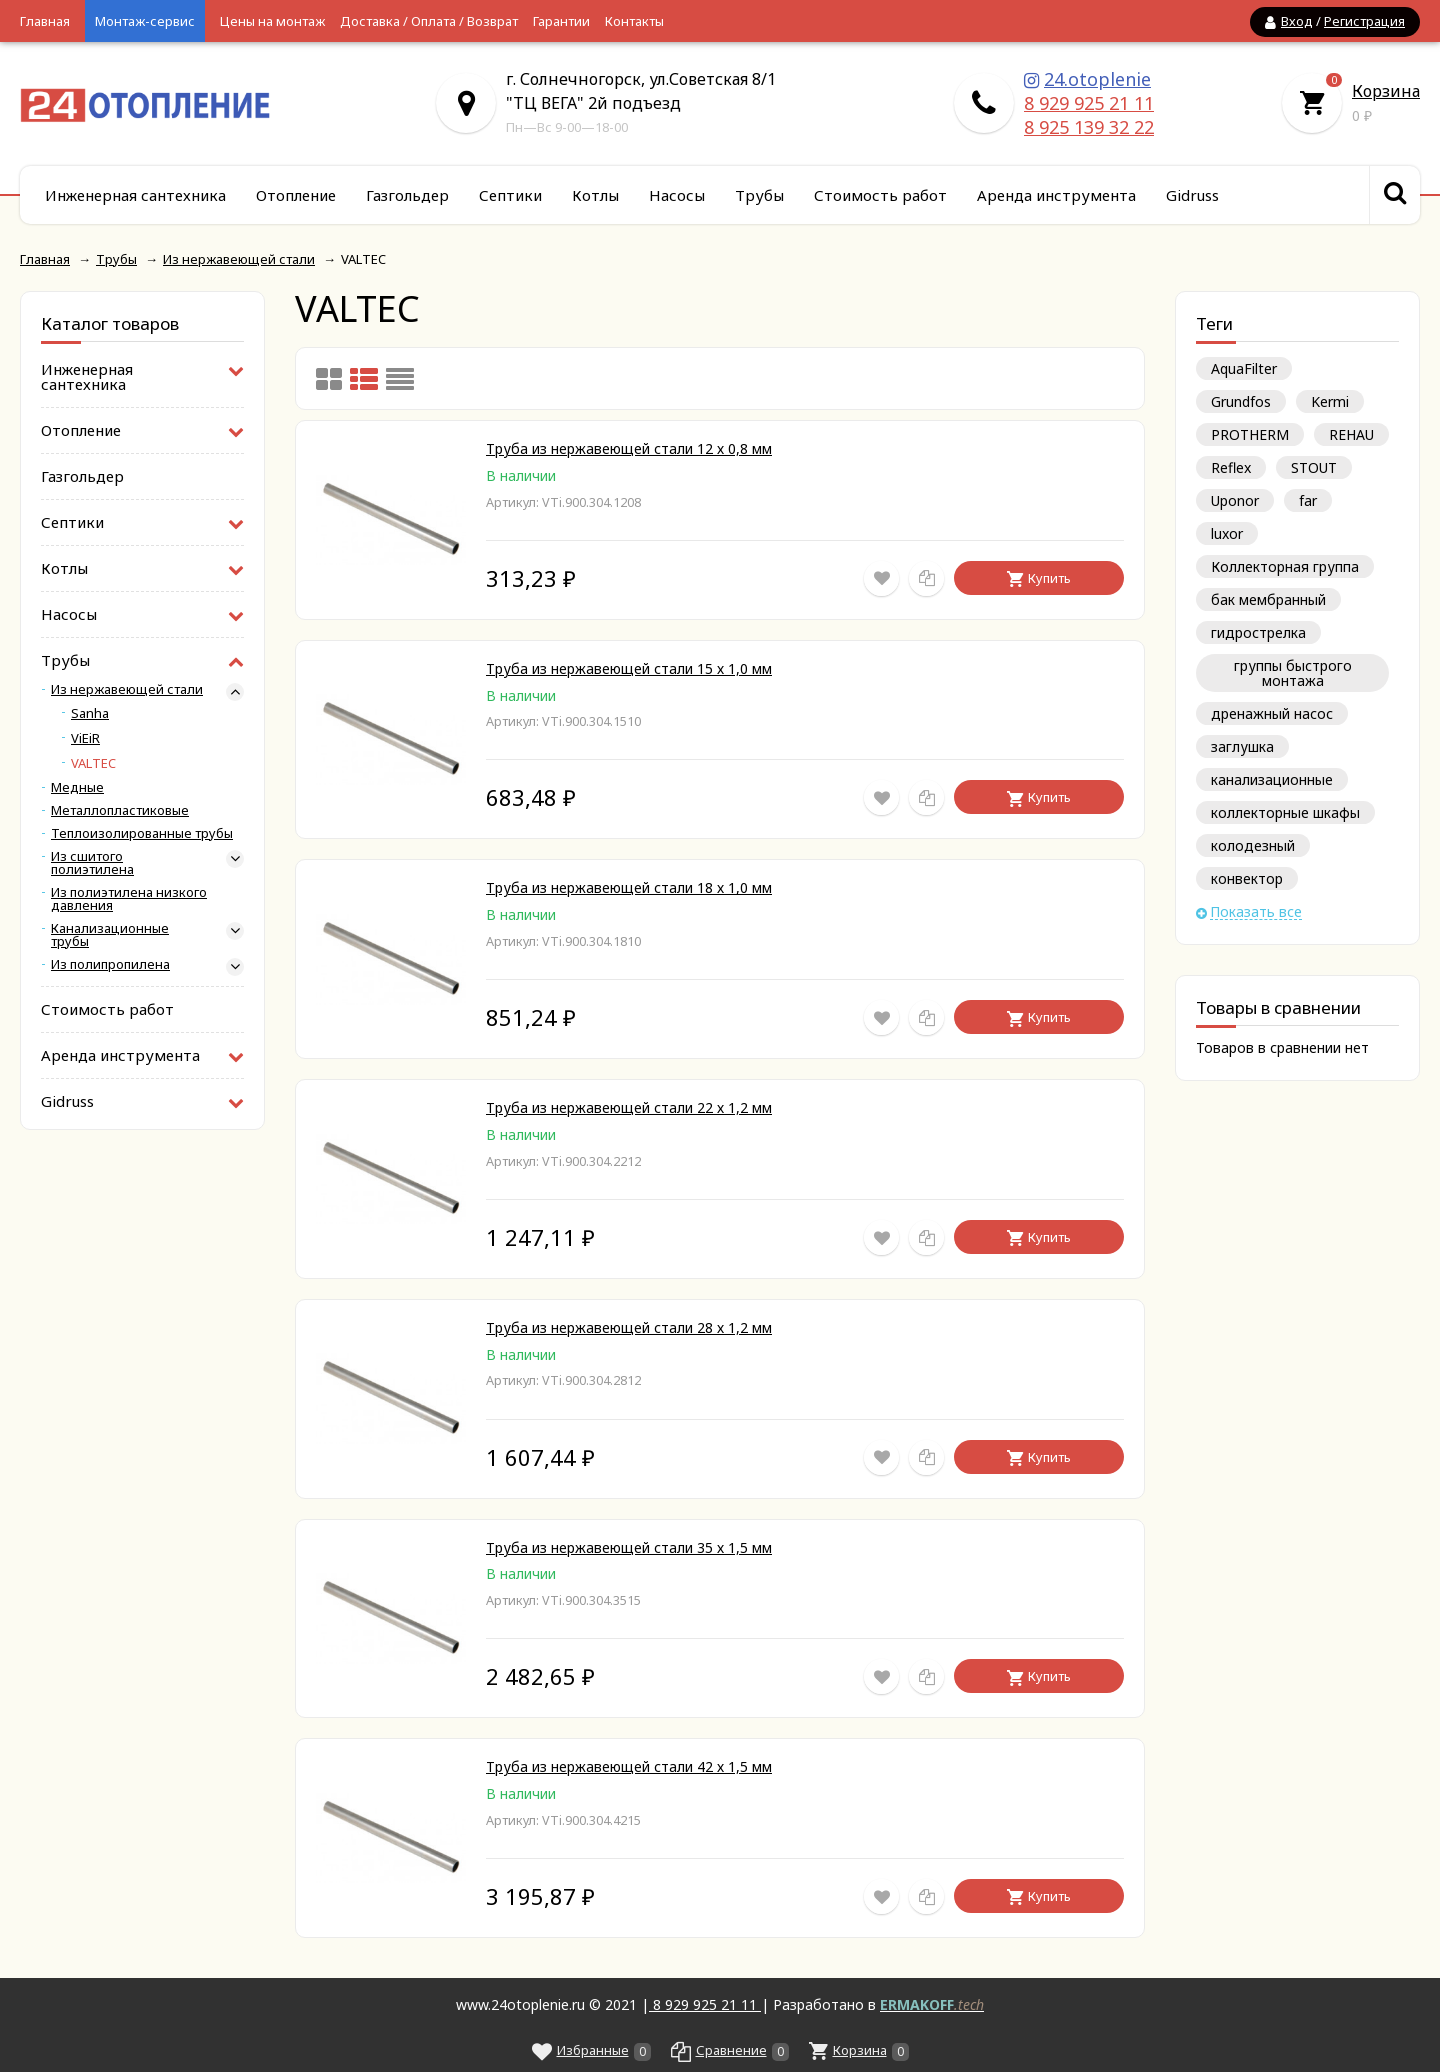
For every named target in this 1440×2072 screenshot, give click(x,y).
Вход (1297, 21)
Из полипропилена (110, 964)
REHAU (1351, 434)
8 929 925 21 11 (1089, 103)
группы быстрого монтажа (1293, 673)
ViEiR (85, 738)
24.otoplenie (1097, 79)
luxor (1227, 533)
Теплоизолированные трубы (142, 833)
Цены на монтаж (272, 21)
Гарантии (561, 21)
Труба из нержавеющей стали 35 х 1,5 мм (629, 1547)
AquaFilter (1244, 368)
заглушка (1242, 746)
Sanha (90, 713)
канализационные (1272, 779)
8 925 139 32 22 (1089, 127)
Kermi (1330, 401)
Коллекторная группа (1285, 566)
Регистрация (1364, 21)
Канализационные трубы (110, 935)
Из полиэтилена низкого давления (129, 899)
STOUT (1314, 467)
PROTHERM (1250, 434)
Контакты (634, 21)
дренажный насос (1272, 713)
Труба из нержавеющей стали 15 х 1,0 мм (629, 668)
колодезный (1253, 845)
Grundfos (1241, 401)
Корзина (1386, 91)
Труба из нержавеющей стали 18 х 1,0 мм (629, 887)
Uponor (1235, 500)
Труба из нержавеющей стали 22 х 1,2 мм (629, 1107)
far (1308, 500)
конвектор (1247, 878)
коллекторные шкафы (1285, 812)
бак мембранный (1268, 599)
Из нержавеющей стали (127, 689)
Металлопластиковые (120, 810)
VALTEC (93, 763)
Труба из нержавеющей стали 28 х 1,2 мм (629, 1327)
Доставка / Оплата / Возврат (429, 21)
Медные (77, 787)
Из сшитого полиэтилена (92, 863)
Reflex (1231, 467)
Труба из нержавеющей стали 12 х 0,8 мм (629, 448)
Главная (45, 21)
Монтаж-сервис (145, 21)
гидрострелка (1258, 632)
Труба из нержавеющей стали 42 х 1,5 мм (629, 1766)
